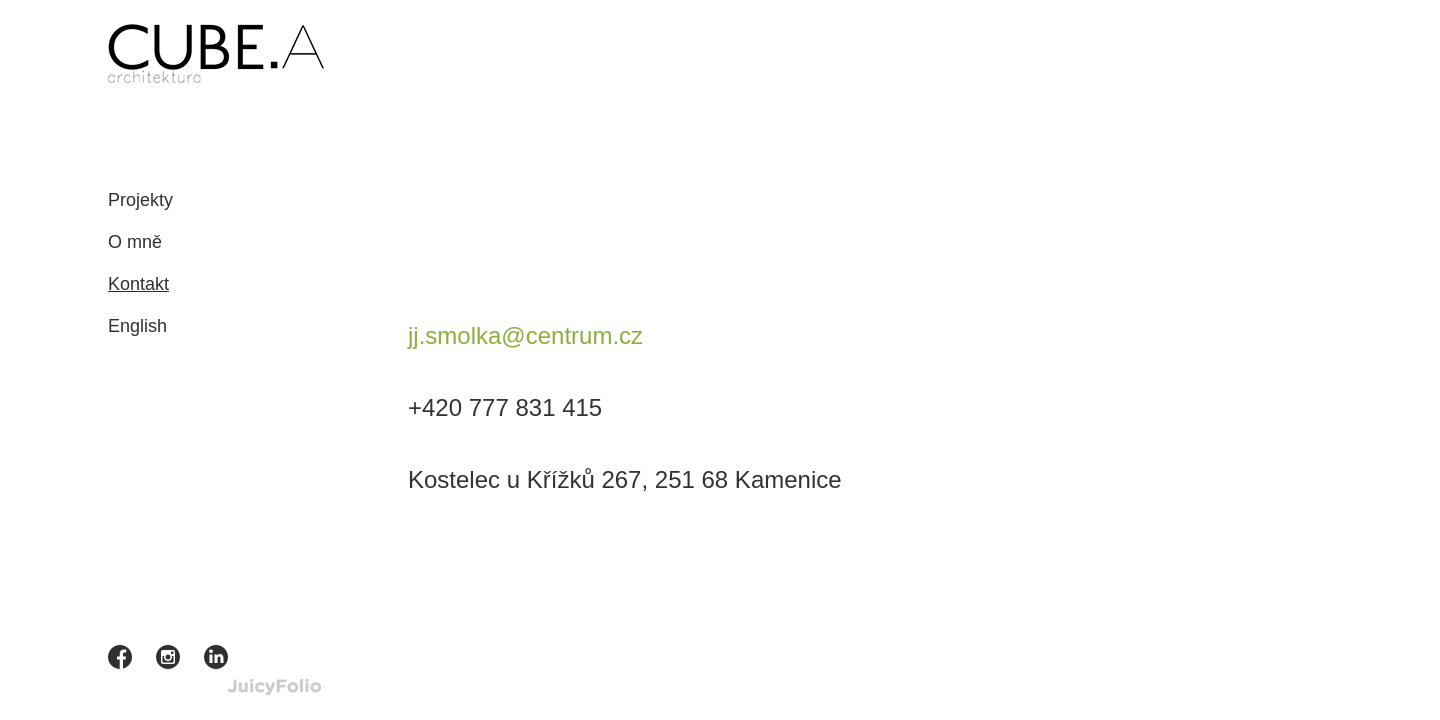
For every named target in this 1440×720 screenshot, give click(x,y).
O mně (135, 242)
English (137, 326)
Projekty (140, 200)
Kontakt (138, 284)
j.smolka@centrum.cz (525, 335)
